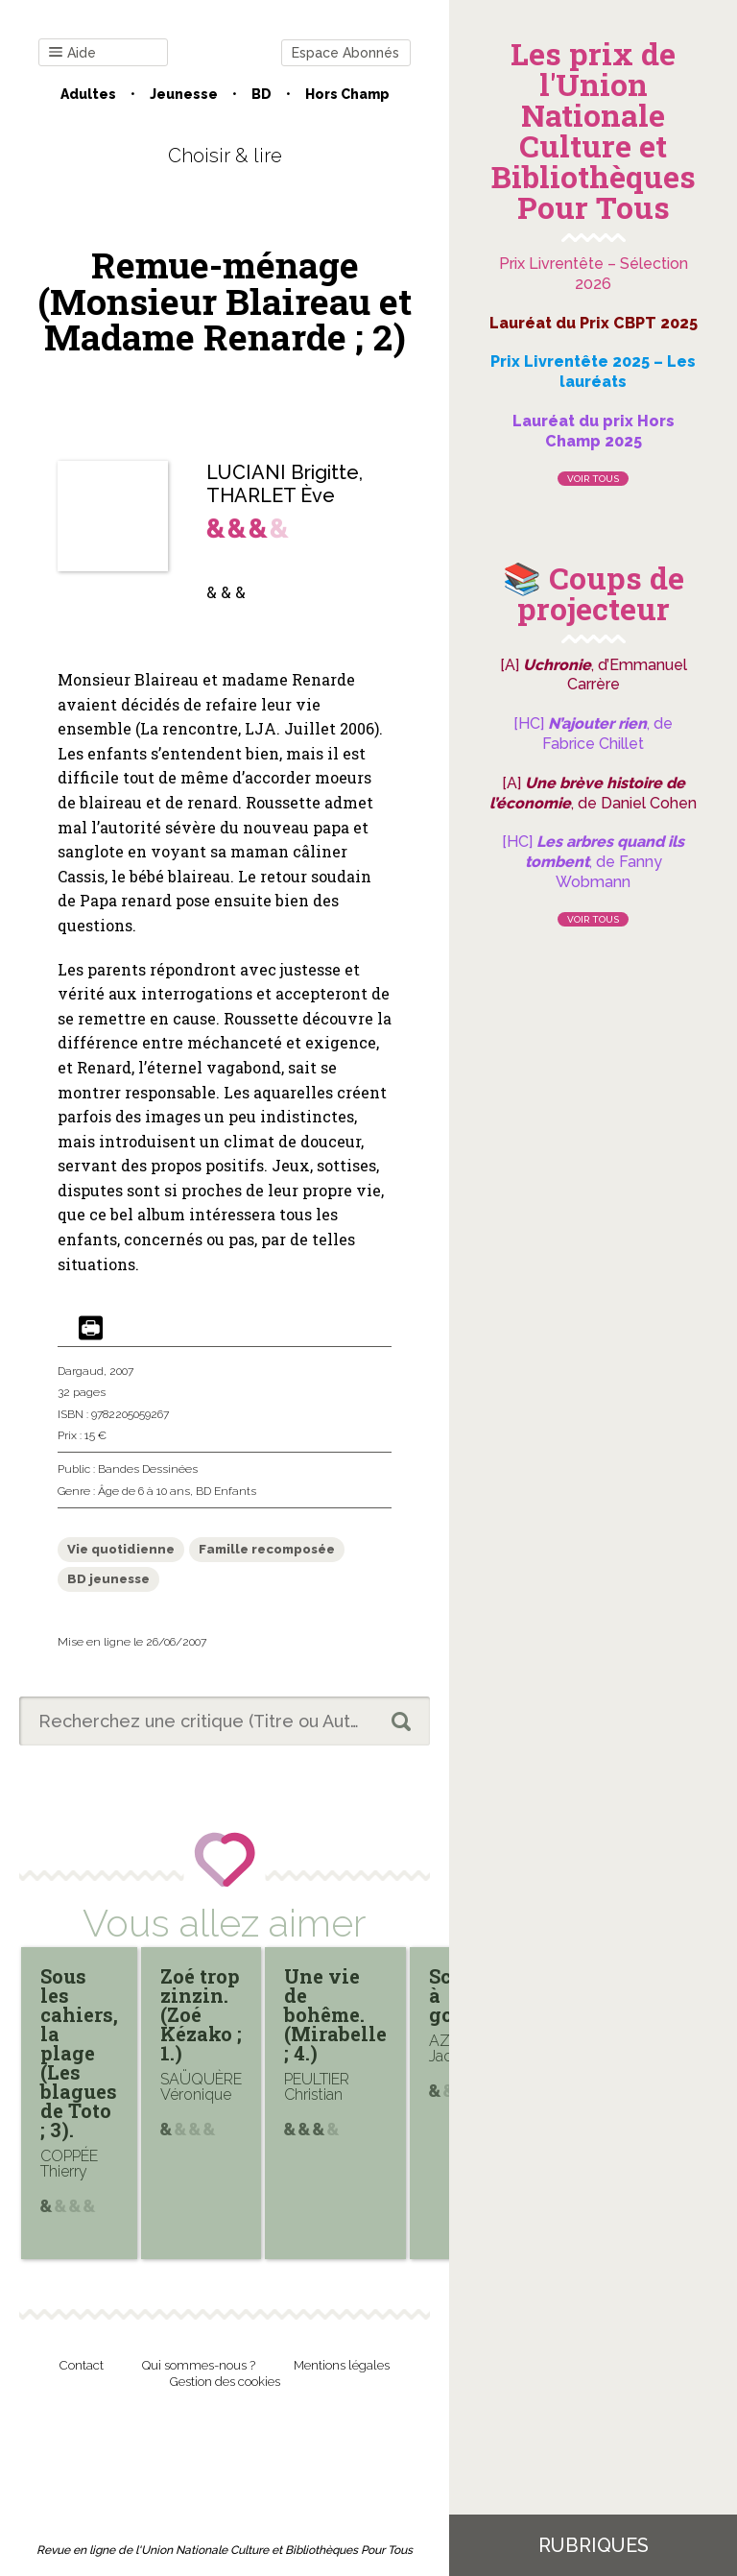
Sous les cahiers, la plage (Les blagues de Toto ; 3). (79, 2052)
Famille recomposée (267, 1549)
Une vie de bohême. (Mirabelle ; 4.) (335, 2014)
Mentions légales (342, 2365)
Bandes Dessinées (148, 1469)
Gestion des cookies (225, 2381)
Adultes (88, 94)
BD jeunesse (108, 1579)
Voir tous (593, 478)
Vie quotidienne (121, 1549)
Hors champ (347, 94)
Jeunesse (184, 94)
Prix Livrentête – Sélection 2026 (593, 273)
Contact (81, 2365)
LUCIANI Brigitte (282, 472)
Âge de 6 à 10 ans (144, 1491)
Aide (72, 53)
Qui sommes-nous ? (198, 2365)
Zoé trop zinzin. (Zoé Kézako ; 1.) (201, 2014)
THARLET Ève (270, 495)
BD (261, 94)
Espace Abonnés (345, 52)
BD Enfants (226, 1491)
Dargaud (81, 1371)
